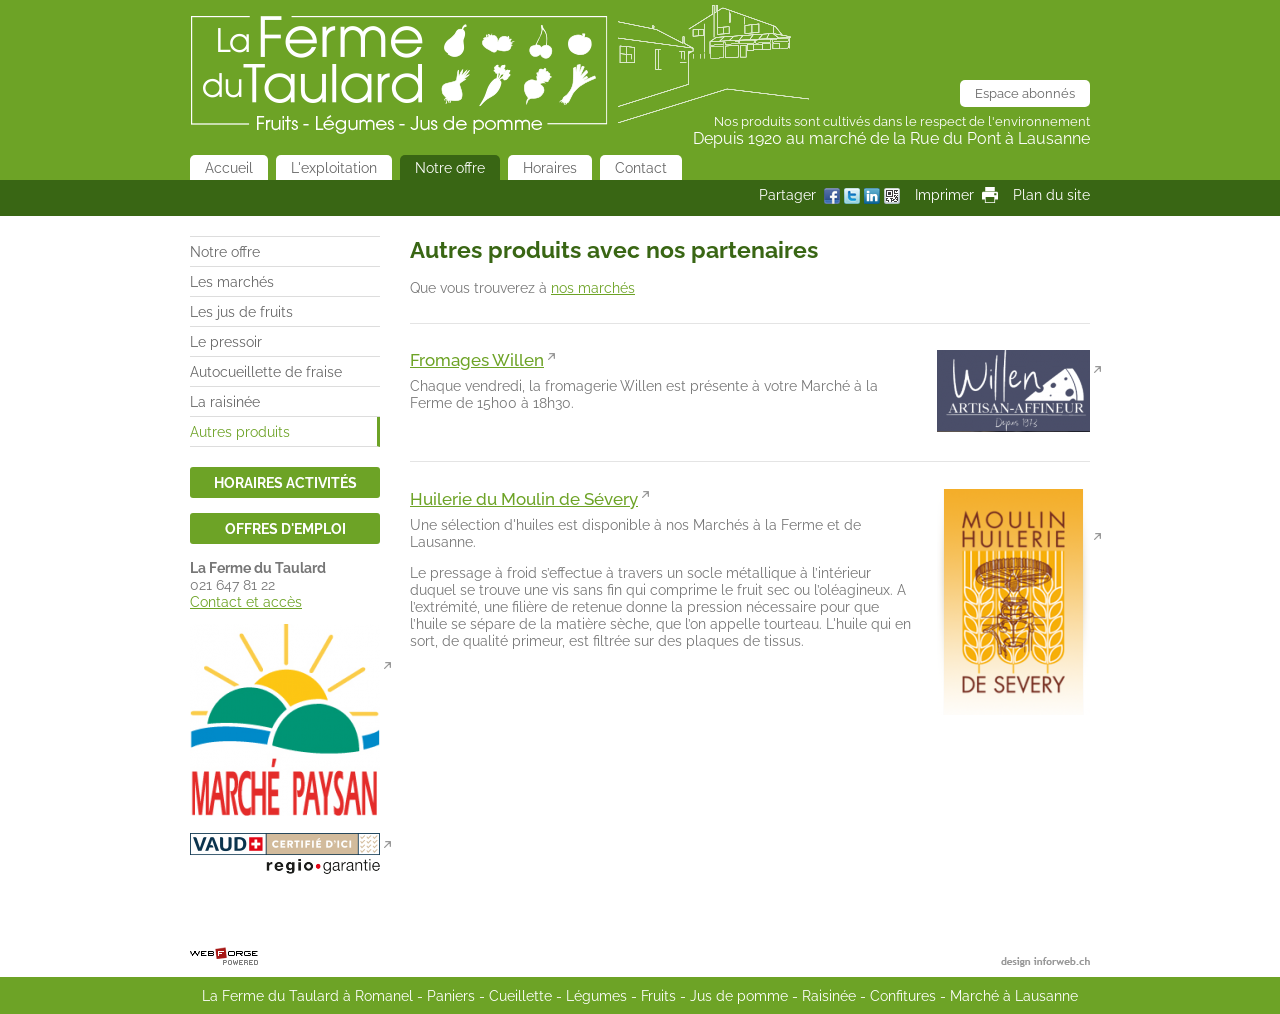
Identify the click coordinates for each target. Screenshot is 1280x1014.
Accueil (229, 167)
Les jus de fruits (241, 311)
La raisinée (225, 401)
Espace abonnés (1025, 93)
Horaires (550, 167)
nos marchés (593, 287)
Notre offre (450, 167)
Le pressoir (226, 341)
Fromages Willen (477, 360)
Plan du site (1051, 194)
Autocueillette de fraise (266, 371)
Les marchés (232, 281)
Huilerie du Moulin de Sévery (524, 499)
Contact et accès (246, 601)
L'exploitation (334, 167)
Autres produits (240, 431)
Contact (641, 167)
